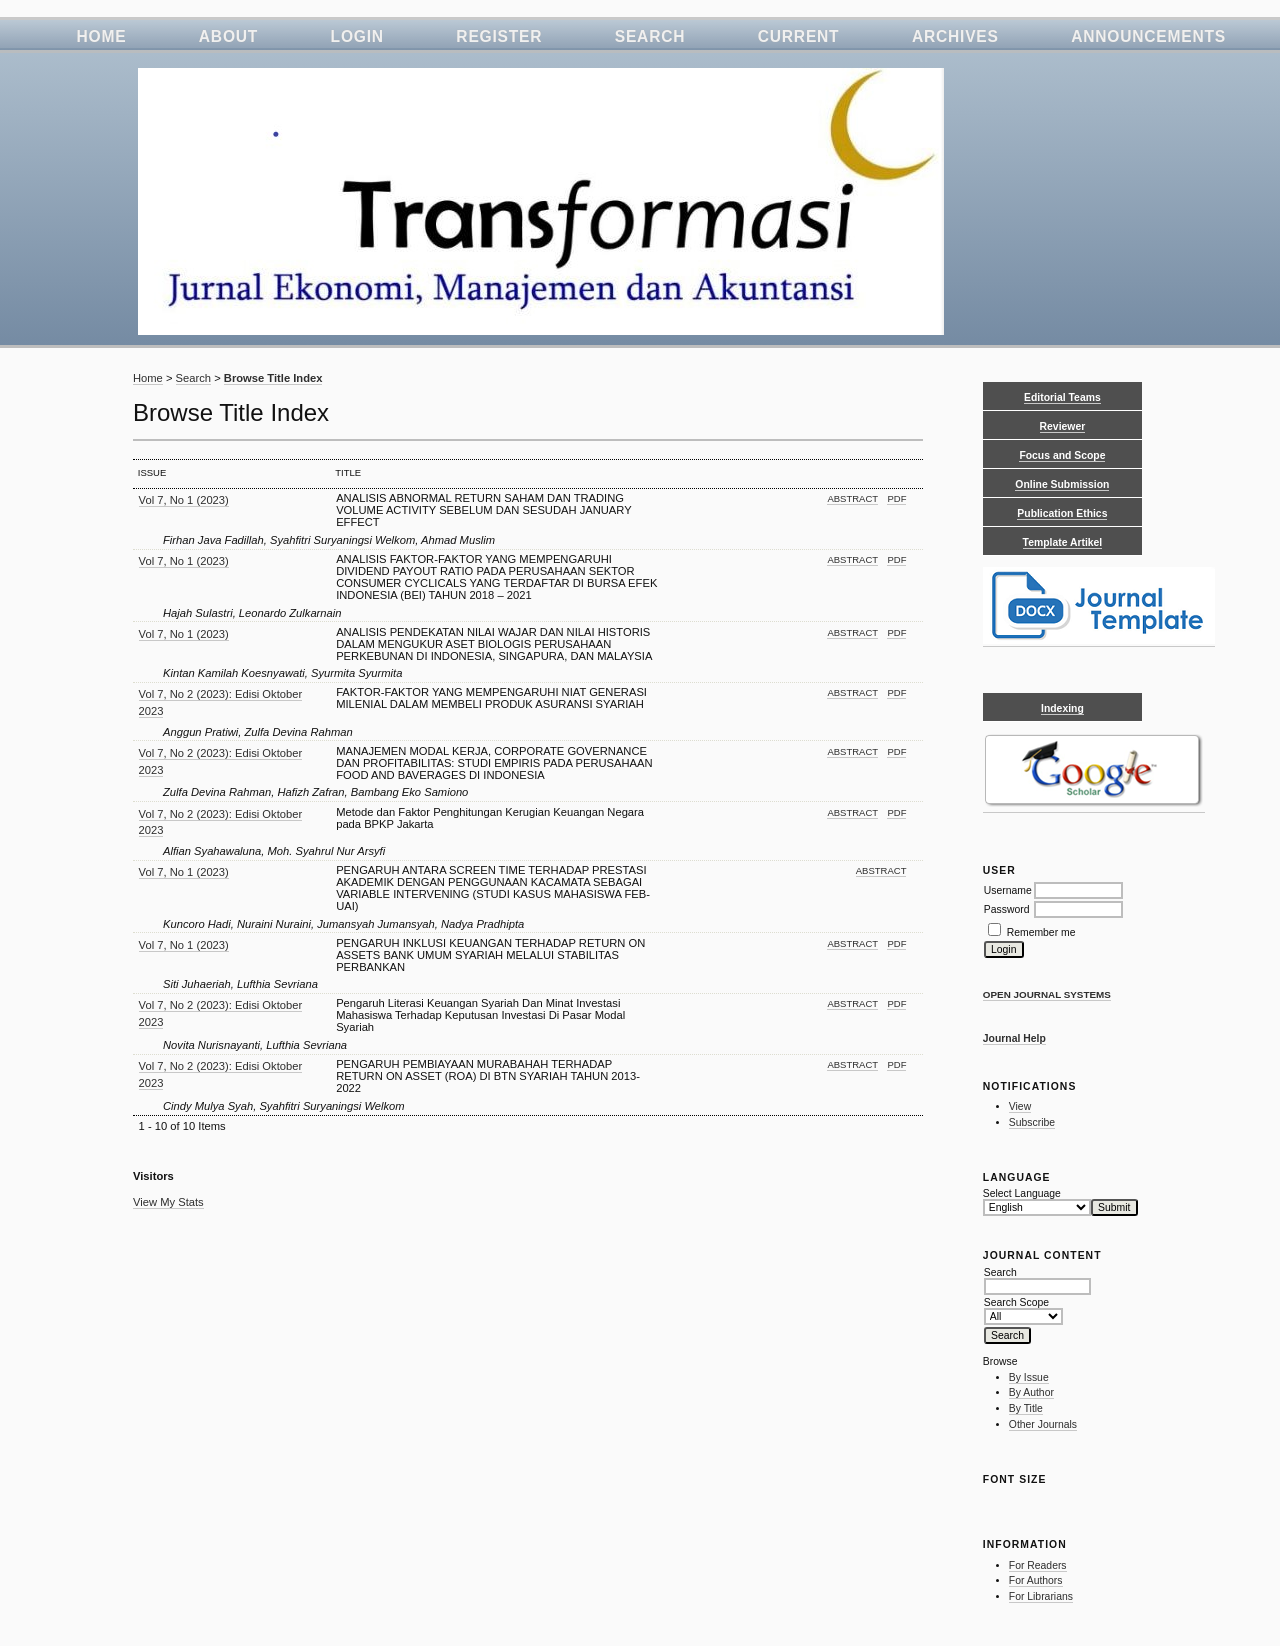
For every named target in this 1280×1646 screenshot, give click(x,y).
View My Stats (168, 1202)
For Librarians (1041, 1596)
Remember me (1041, 932)
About (228, 36)
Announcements (1148, 36)
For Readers (1038, 1565)
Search (650, 36)
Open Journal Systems (1047, 994)
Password (1007, 909)
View (1020, 1106)
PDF (896, 498)
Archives (955, 36)
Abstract (852, 498)
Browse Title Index (273, 378)
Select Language (1022, 1193)
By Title (1026, 1408)
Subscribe (1032, 1122)
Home (101, 36)
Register (499, 36)
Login (357, 36)
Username (1008, 890)
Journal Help (1014, 1038)
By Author (1031, 1392)
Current (799, 36)
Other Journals (1043, 1424)
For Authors (1036, 1580)
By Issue (1029, 1377)
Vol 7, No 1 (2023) (184, 500)
